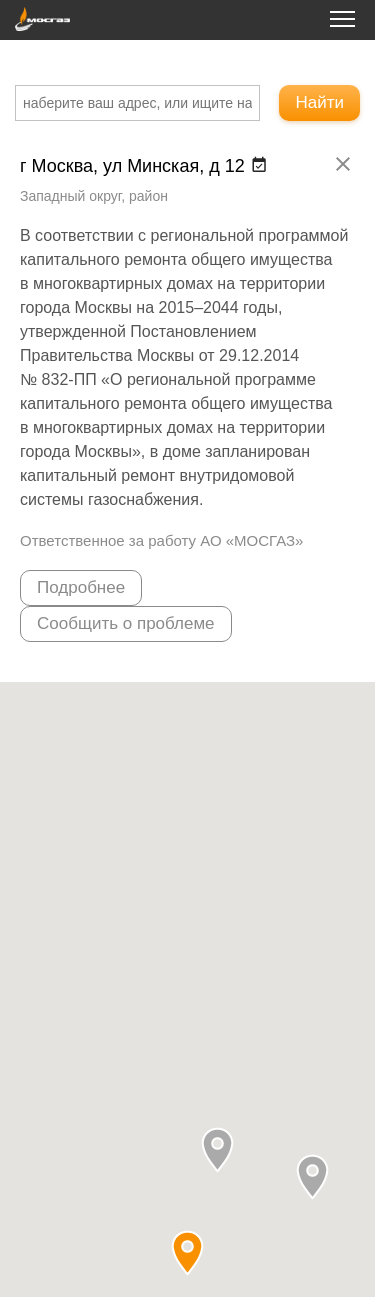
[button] (217, 1149)
